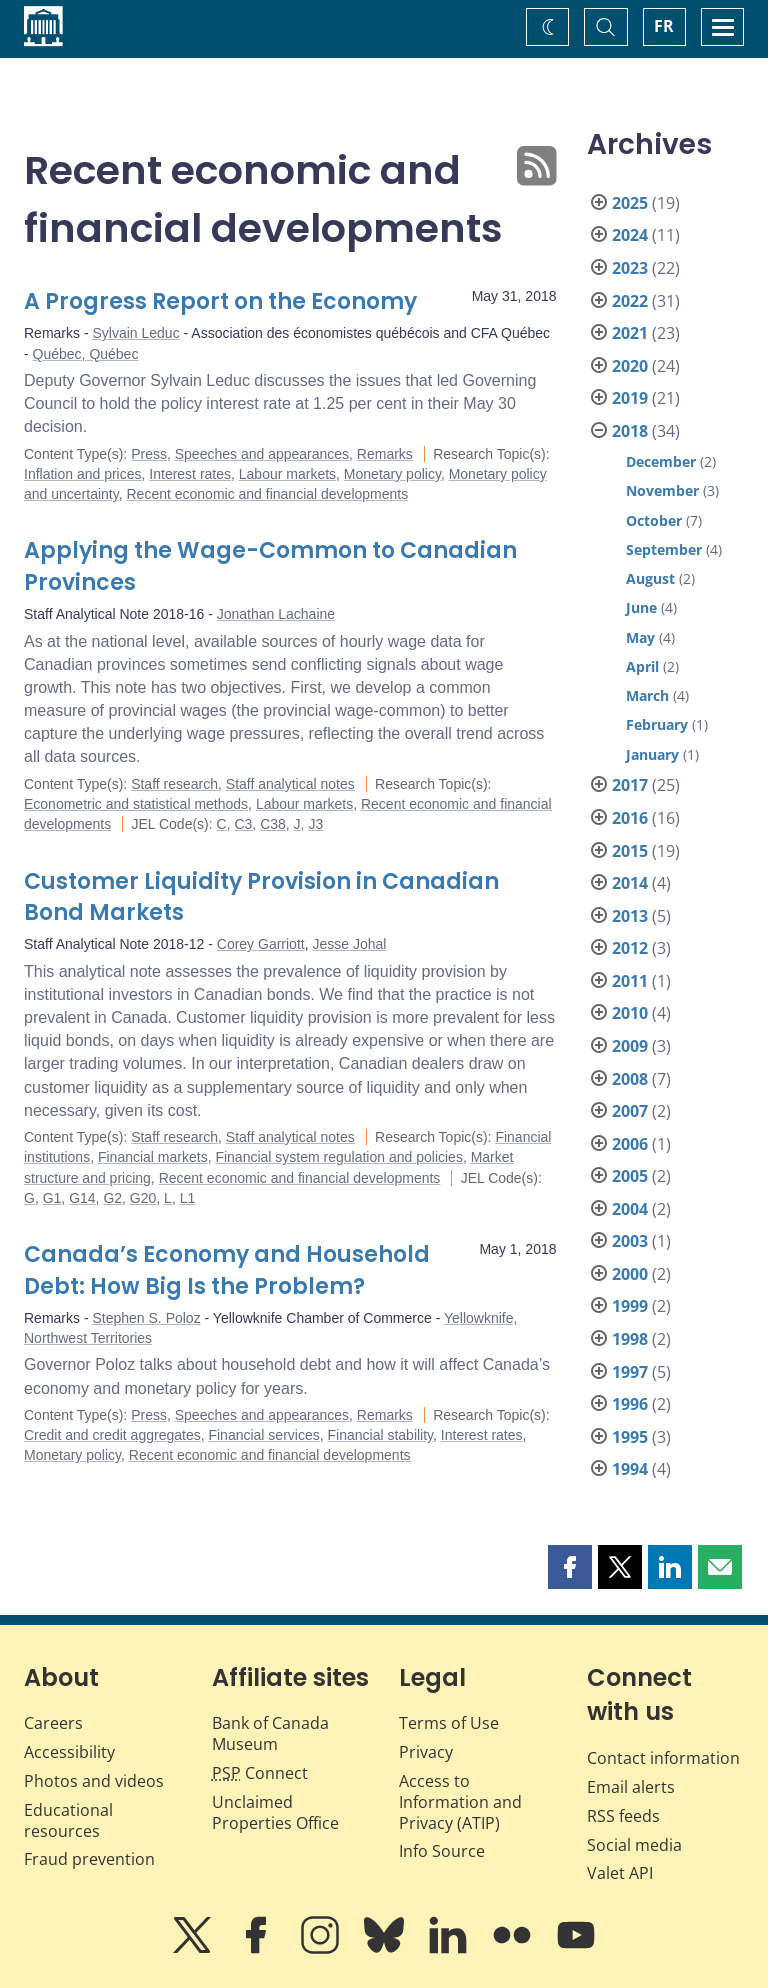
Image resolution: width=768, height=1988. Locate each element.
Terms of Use (449, 1723)
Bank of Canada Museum (270, 1733)
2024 (630, 235)
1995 (630, 1437)
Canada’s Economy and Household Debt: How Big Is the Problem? (227, 1270)
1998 (630, 1339)
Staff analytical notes (290, 784)
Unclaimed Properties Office (275, 1812)
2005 (630, 1176)
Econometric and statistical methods (136, 804)
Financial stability (381, 1435)
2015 (630, 851)
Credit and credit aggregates (112, 1435)
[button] (570, 1567)
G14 (82, 1198)
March (647, 695)
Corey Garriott (261, 944)
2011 (630, 981)
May (640, 637)
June (641, 607)
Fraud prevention (89, 1859)
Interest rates (190, 474)
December (661, 461)
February (657, 724)
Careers (53, 1723)
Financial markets (153, 1157)
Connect (260, 1773)
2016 (630, 818)
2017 (630, 785)
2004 (630, 1209)
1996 (630, 1404)
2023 (630, 268)
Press (149, 454)
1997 (630, 1372)
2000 (630, 1274)
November (662, 490)
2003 (630, 1241)
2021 (630, 333)
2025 (630, 203)
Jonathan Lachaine (276, 614)
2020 (630, 366)
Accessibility (69, 1752)
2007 (630, 1111)
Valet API (620, 1873)
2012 (630, 948)
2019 (630, 398)
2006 (630, 1144)
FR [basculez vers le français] (664, 26)
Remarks (385, 454)
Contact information (663, 1758)
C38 (273, 824)
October (654, 520)
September (664, 549)
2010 (630, 1013)
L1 (188, 1198)
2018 (630, 431)
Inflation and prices (83, 474)
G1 (52, 1198)
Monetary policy (392, 474)
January (652, 754)
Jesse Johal (349, 944)
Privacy (426, 1752)
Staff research (174, 784)
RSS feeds (623, 1816)
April (642, 666)
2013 (630, 916)
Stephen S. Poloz (146, 1318)
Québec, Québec (86, 354)
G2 (112, 1198)
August (650, 578)
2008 (630, 1079)
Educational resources (68, 1820)
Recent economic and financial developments (267, 494)
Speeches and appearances (262, 454)
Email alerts (631, 1787)
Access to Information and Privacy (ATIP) (460, 1802)
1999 (630, 1306)
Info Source (442, 1851)
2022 (630, 301)
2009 (630, 1046)
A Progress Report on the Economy (220, 301)
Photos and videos (94, 1781)
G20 (143, 1198)
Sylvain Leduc (135, 333)
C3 (243, 824)
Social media (634, 1845)
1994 (630, 1469)
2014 (630, 883)
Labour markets (287, 474)
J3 (315, 824)
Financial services (263, 1435)
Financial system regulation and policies (338, 1157)
